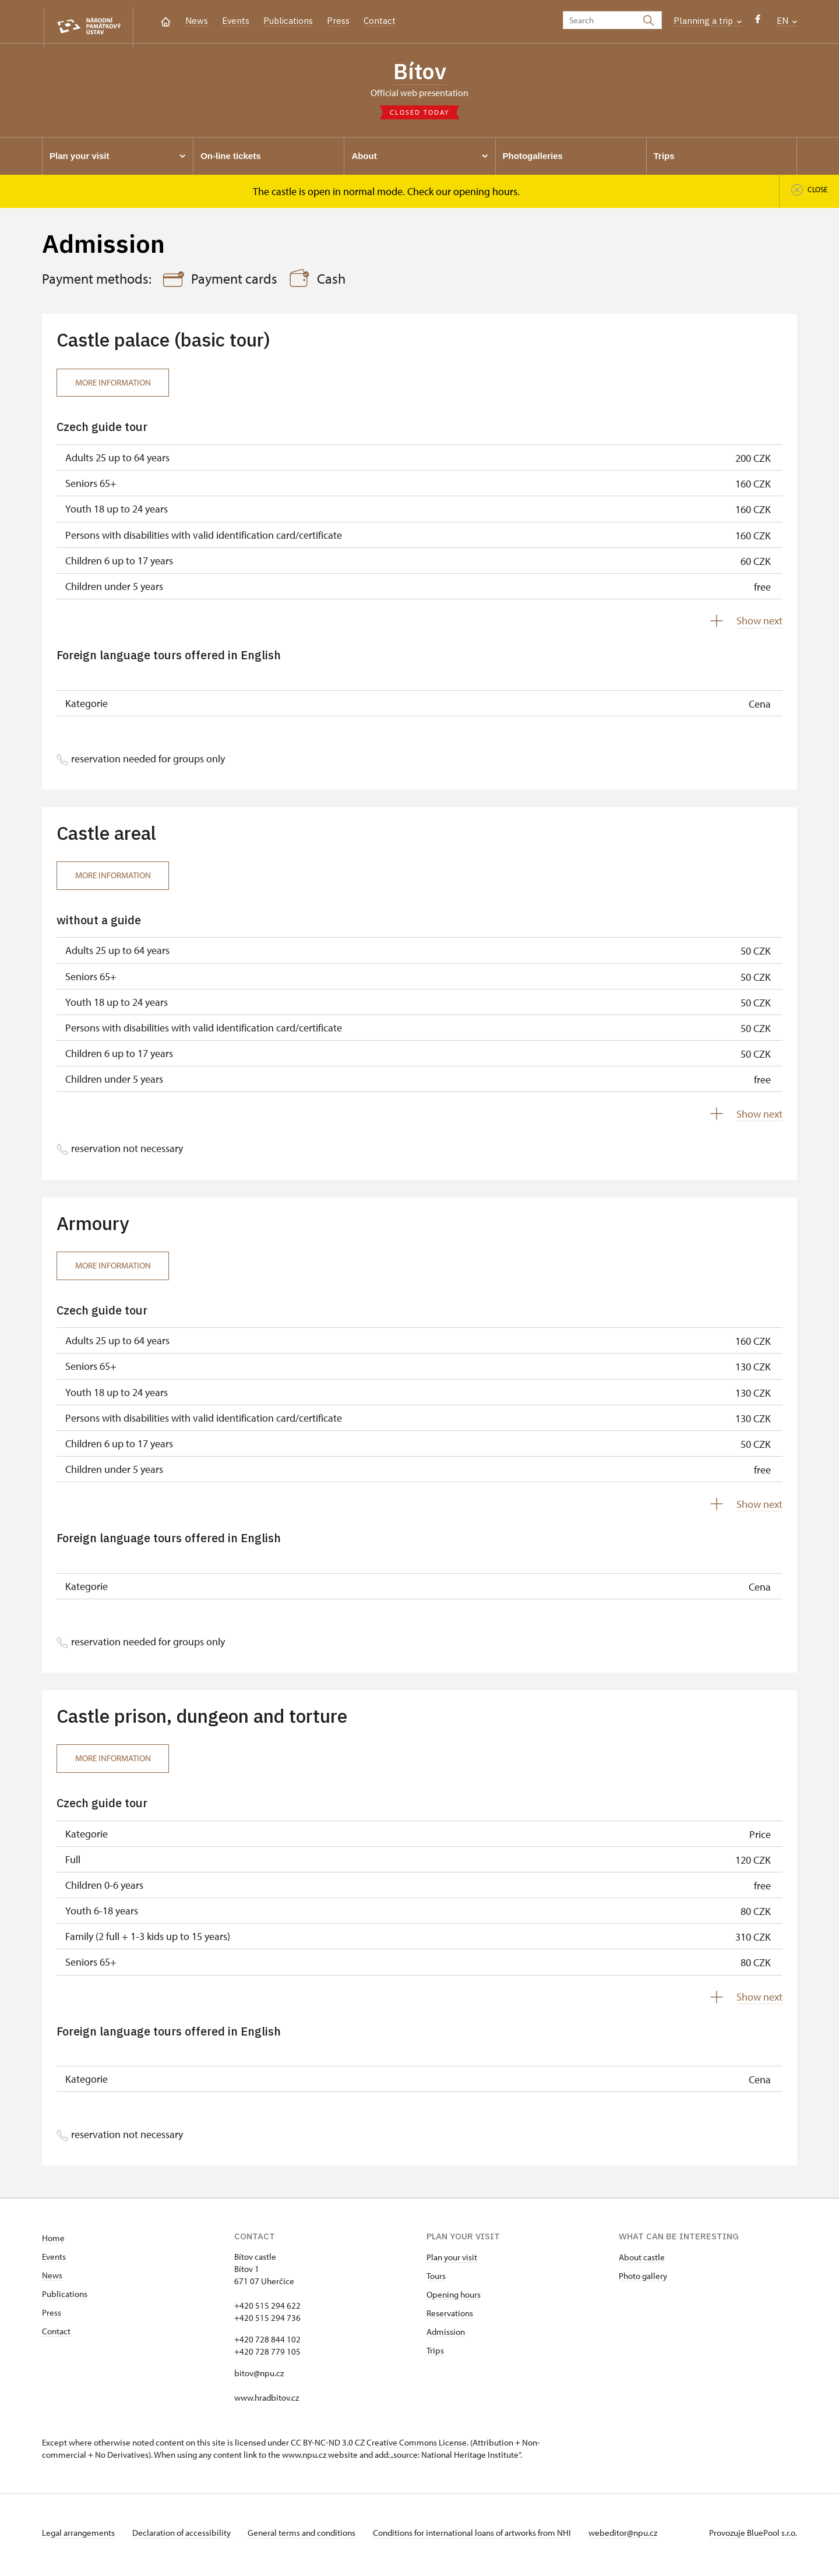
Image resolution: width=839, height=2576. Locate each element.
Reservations (449, 2317)
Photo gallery (643, 2280)
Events (235, 20)
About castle (642, 2261)
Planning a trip (708, 20)
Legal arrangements (79, 2537)
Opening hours (453, 2299)
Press (338, 20)
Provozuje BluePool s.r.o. (753, 2537)
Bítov (419, 72)
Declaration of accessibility (185, 2537)
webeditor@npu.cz (635, 2537)
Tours (436, 2280)
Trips (435, 2355)
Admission (445, 2336)
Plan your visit (451, 2261)
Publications (288, 20)
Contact (380, 20)
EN (787, 20)
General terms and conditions (309, 2537)
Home (53, 2242)
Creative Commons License (416, 2447)
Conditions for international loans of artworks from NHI (482, 2537)
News (196, 20)
